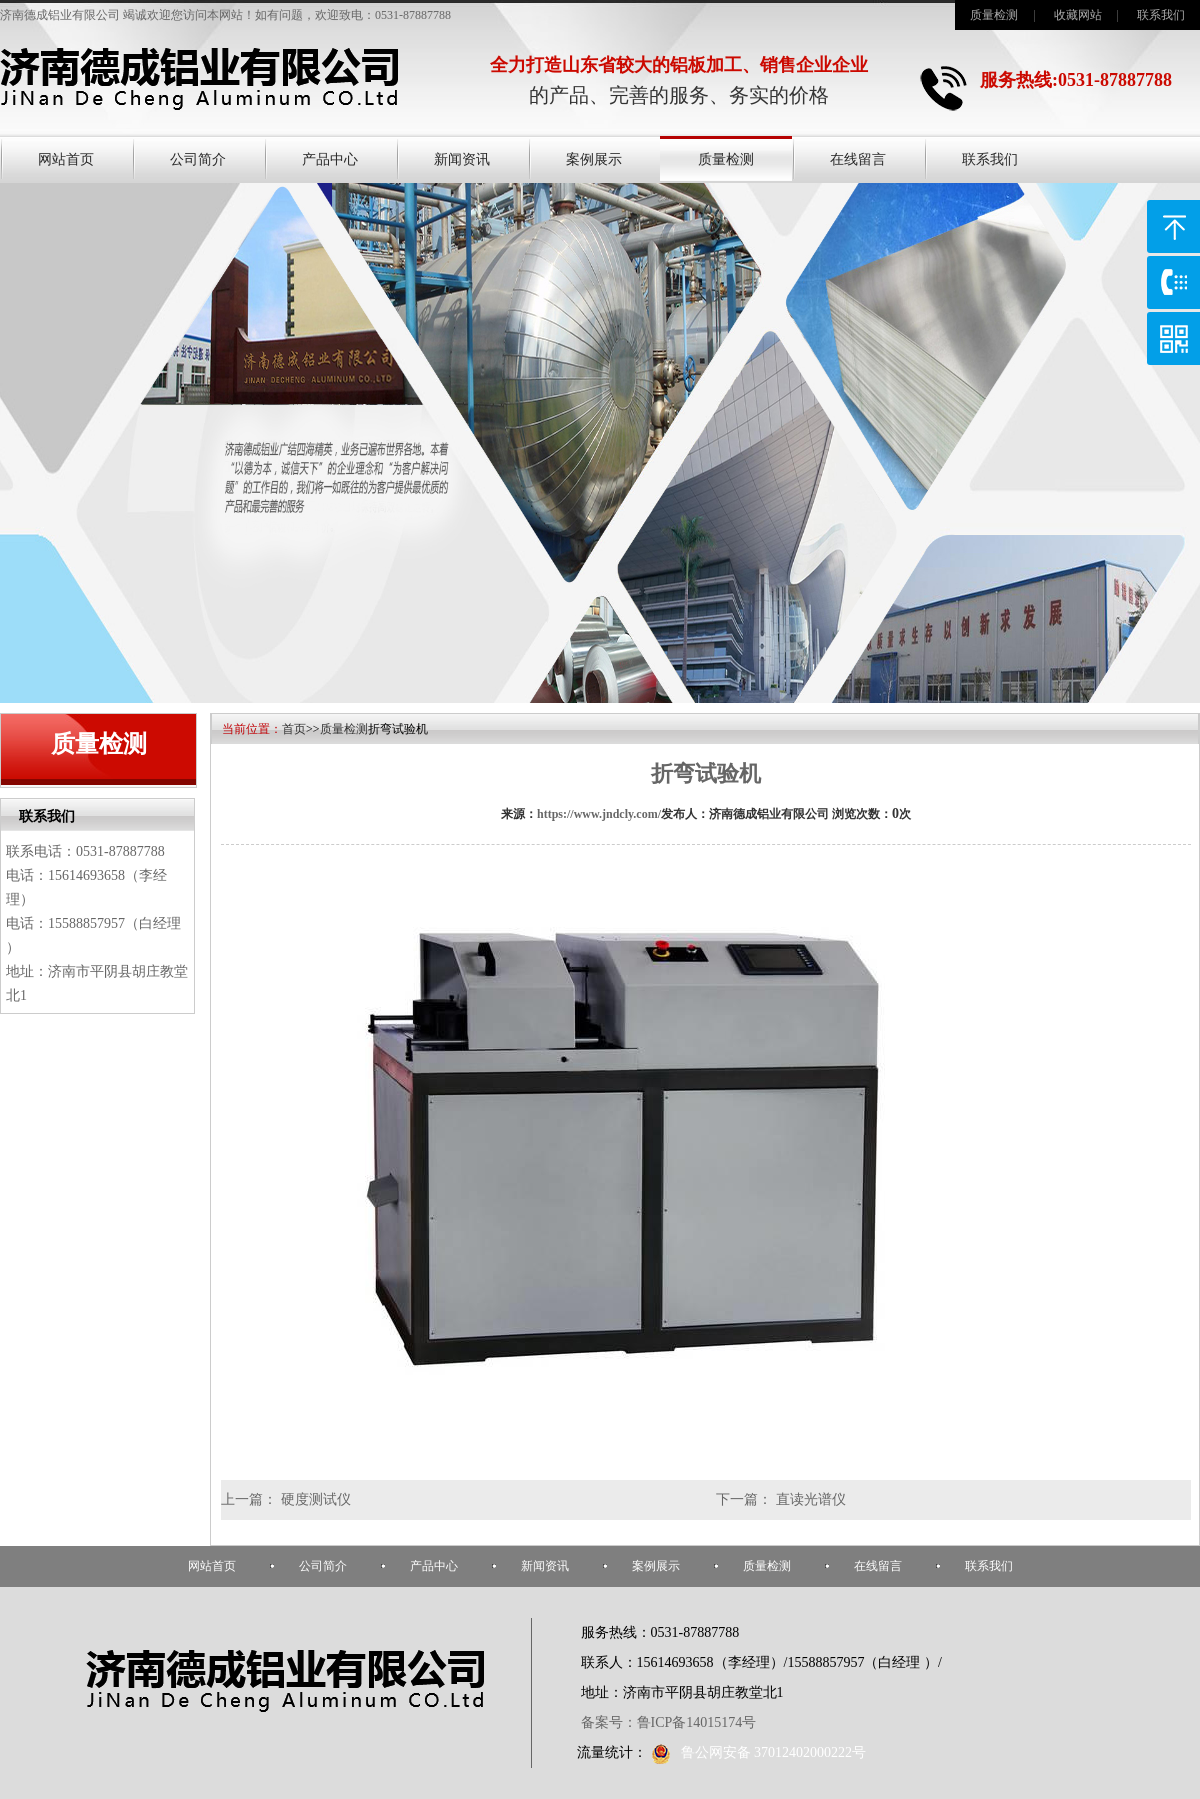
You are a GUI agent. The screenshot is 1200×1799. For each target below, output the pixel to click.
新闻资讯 (462, 159)
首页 (294, 729)
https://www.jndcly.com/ (599, 814)
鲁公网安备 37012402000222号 (759, 1752)
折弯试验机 (706, 773)
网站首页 (66, 159)
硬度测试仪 (316, 1499)
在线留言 (858, 159)
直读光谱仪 (811, 1499)
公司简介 (198, 159)
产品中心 (330, 159)
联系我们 (1161, 15)
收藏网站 (1078, 15)
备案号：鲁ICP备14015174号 (669, 1722)
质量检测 (994, 15)
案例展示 (594, 159)
